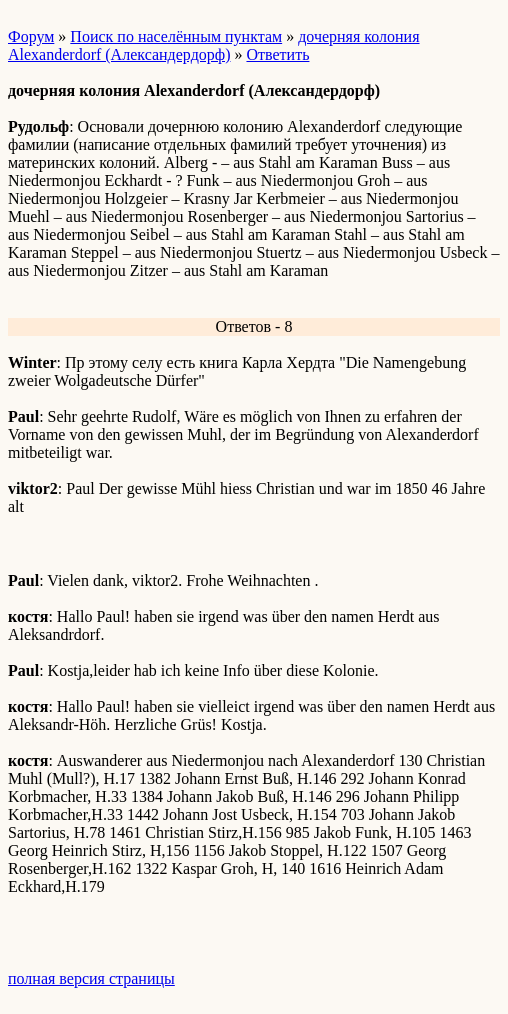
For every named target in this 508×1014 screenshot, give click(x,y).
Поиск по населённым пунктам (176, 36)
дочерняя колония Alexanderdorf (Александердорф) (214, 45)
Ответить (277, 54)
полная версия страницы (91, 978)
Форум (31, 36)
